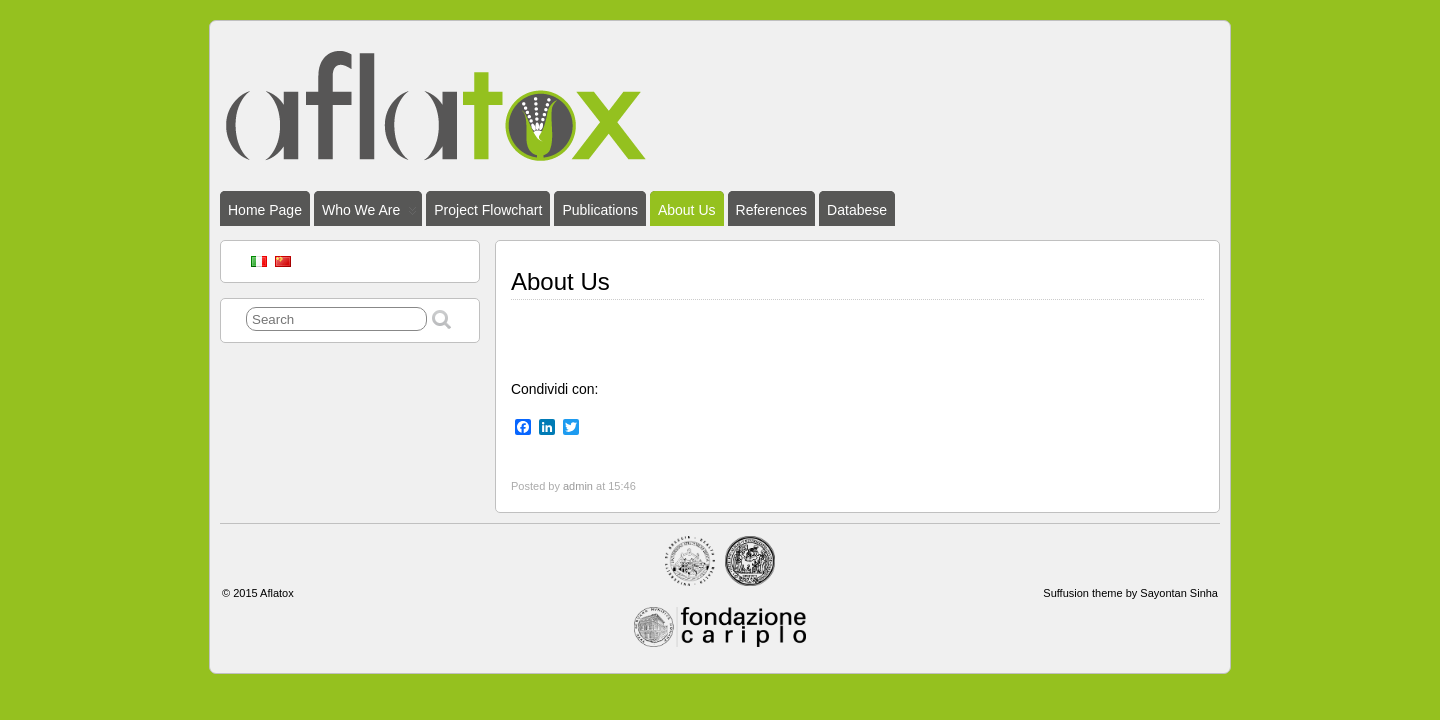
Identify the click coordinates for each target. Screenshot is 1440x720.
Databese (857, 210)
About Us (687, 210)
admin (578, 486)
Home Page (265, 210)
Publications (600, 210)
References (772, 210)
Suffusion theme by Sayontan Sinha (1130, 593)
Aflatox (277, 593)
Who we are (369, 214)
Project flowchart (488, 210)
